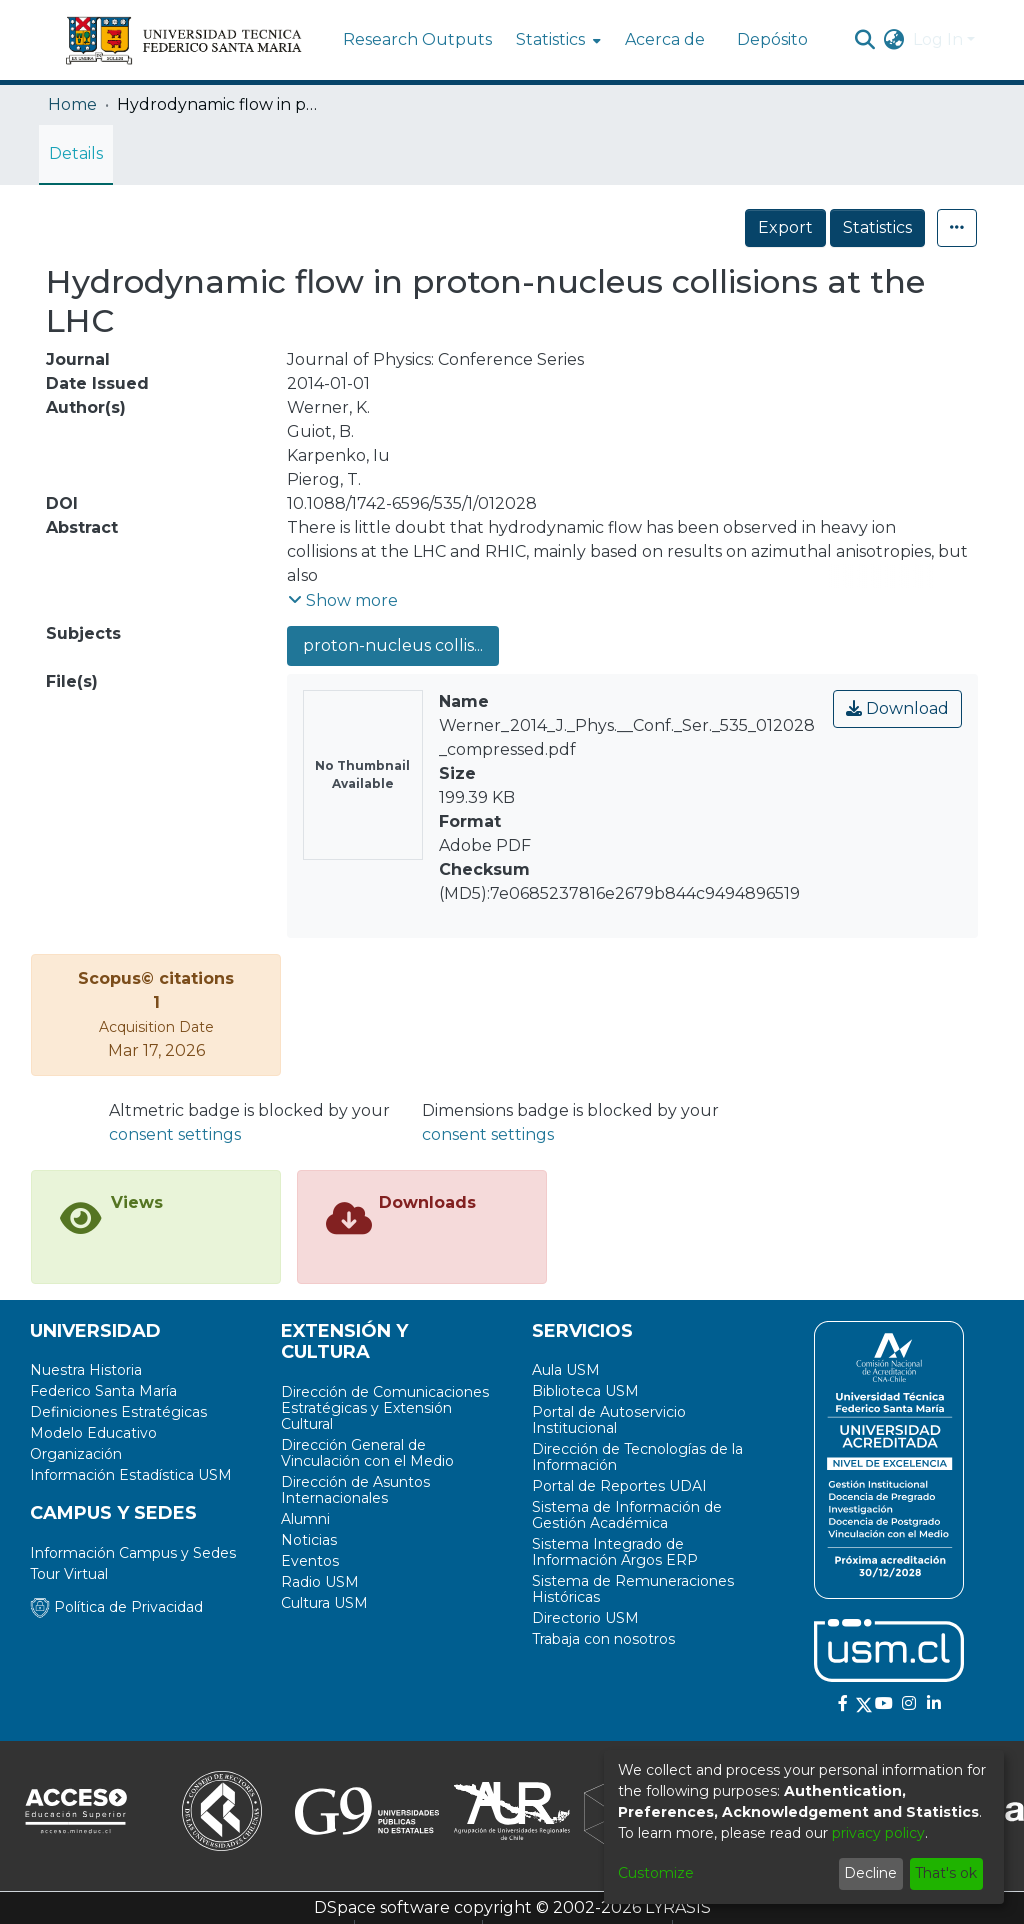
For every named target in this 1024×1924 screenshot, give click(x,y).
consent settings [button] (175, 1134)
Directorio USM (585, 1618)
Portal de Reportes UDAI (619, 1486)
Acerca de (665, 39)
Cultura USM (324, 1603)
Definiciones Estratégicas (118, 1412)
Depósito (772, 39)
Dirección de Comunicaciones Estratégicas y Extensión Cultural (385, 1408)
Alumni (305, 1519)
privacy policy (878, 1833)
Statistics (877, 227)
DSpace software (382, 1907)
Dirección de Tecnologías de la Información (637, 1457)
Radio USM (320, 1582)
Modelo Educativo (93, 1433)
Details (76, 153)
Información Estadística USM (131, 1475)
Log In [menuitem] (938, 39)
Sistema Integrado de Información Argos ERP (615, 1552)
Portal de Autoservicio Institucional (609, 1420)
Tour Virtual (69, 1574)
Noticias (309, 1540)
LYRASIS (678, 1907)
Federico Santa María (103, 1391)
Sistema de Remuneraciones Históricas (633, 1589)
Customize (656, 1873)
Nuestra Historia (86, 1370)
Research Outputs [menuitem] (417, 39)
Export (785, 227)
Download (897, 708)
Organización (76, 1454)
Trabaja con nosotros (603, 1639)
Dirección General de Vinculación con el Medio (367, 1453)
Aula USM (566, 1370)
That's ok (946, 1873)
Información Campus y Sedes (133, 1553)
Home (72, 104)
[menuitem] (556, 40)
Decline (870, 1873)
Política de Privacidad (116, 1607)
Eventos (310, 1561)
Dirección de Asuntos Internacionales (355, 1490)
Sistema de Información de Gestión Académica (627, 1515)
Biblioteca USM (585, 1391)
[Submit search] (865, 40)
